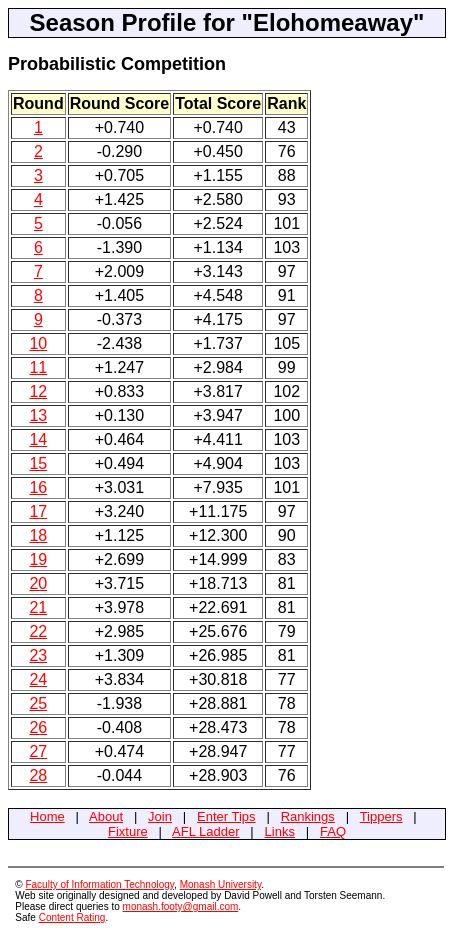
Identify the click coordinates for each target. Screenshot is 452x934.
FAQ (333, 831)
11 (38, 367)
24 (38, 679)
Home (47, 816)
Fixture (128, 831)
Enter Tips (226, 816)
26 (38, 727)
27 (38, 751)
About (106, 816)
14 (38, 439)
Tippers (381, 816)
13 (38, 415)
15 (38, 463)
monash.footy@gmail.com (181, 906)
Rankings (308, 816)
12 (38, 391)
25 (38, 703)
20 (38, 583)
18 (38, 535)
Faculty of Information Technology (99, 884)
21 (38, 607)
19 (38, 559)
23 (38, 655)
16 (38, 487)
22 (38, 631)
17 (38, 511)
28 (38, 775)
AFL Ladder (205, 831)
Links (280, 831)
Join (160, 816)
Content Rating (72, 917)
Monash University (221, 884)
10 (38, 343)
